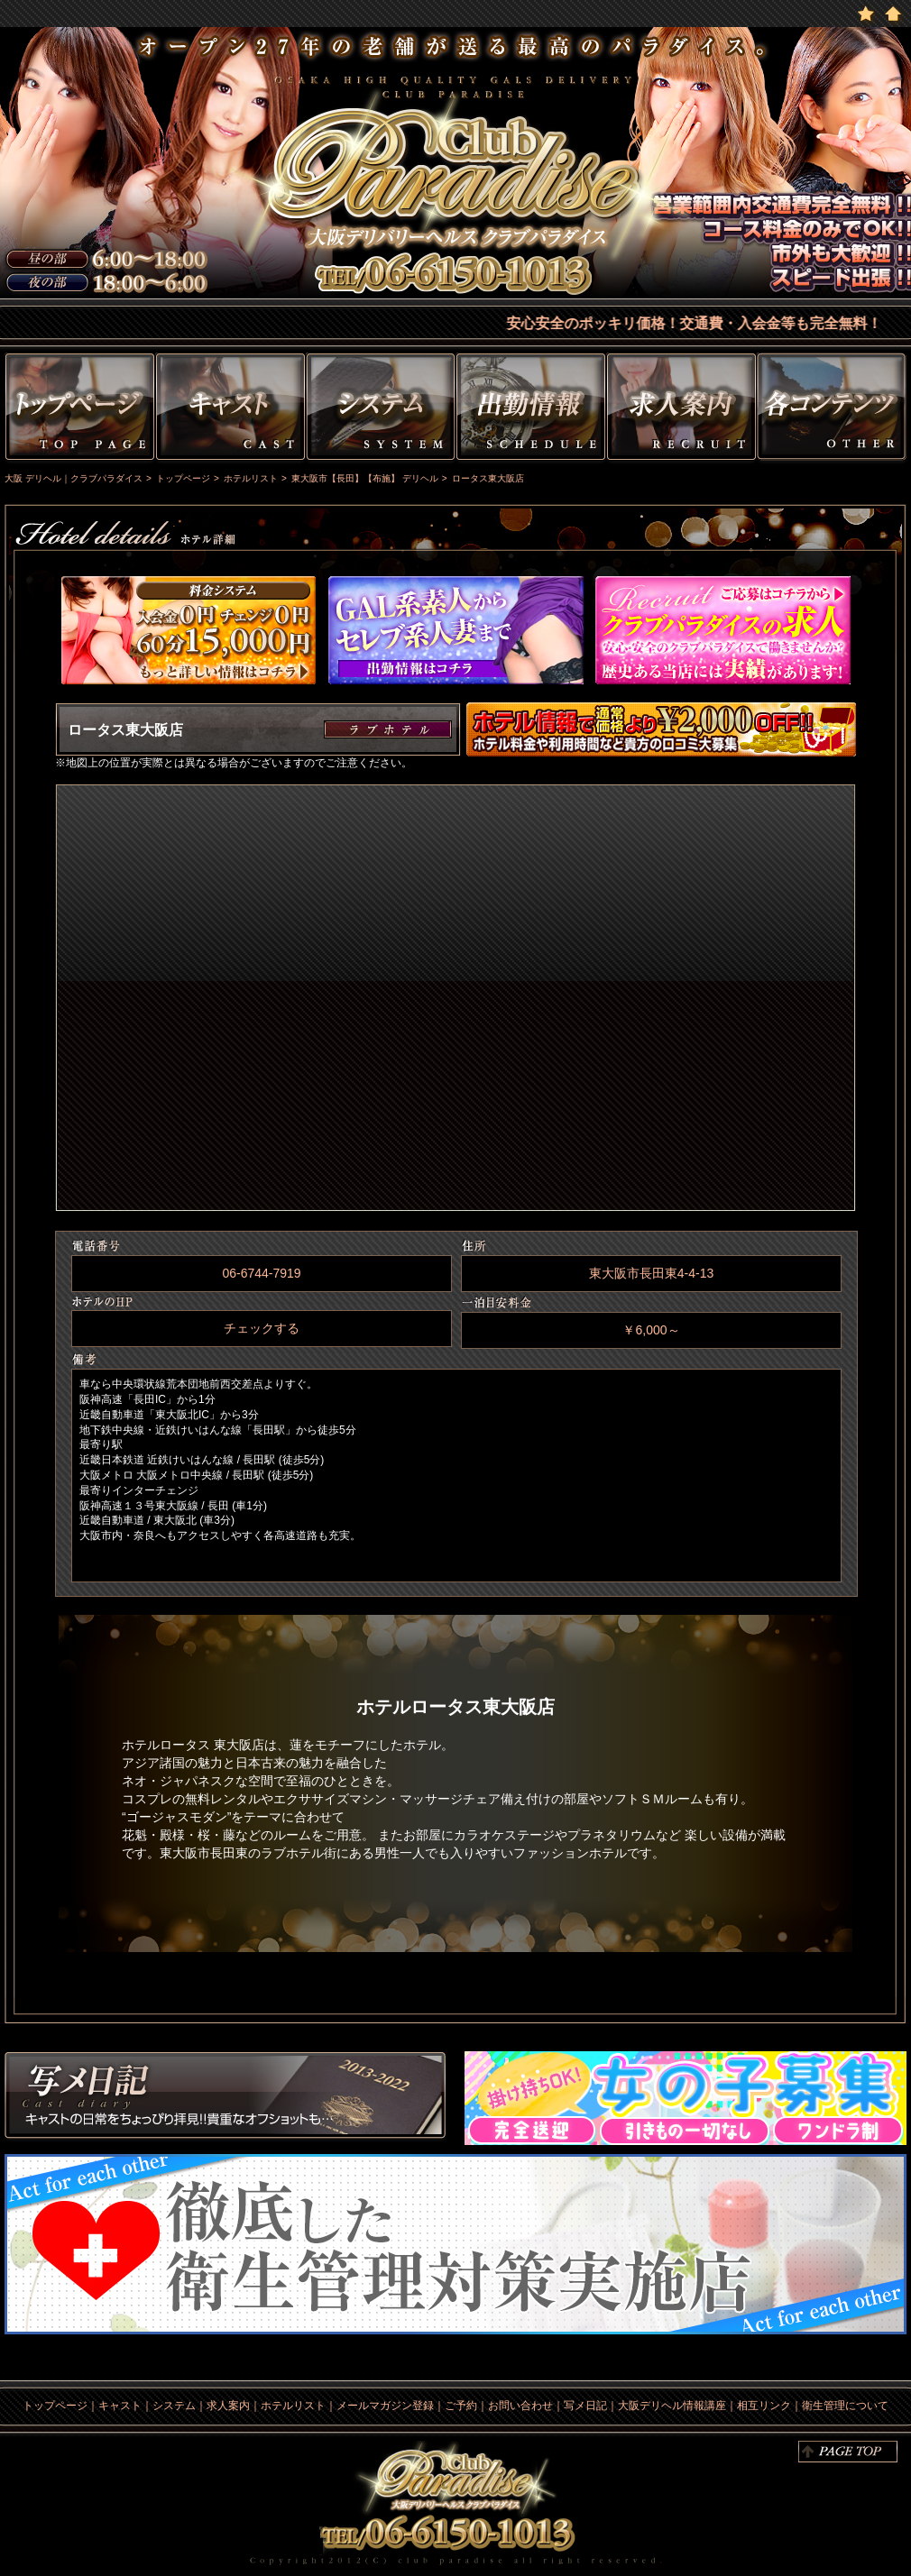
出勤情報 (531, 410)
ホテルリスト (293, 2405)
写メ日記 (225, 2098)
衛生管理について (845, 2405)
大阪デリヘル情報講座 (672, 2405)
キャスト (230, 410)
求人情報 (681, 410)
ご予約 (461, 2405)
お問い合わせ (520, 2405)
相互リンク (764, 2405)
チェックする (261, 1328)
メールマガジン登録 (385, 2405)
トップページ (77, 410)
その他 (834, 410)
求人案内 (228, 2405)
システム (381, 410)
